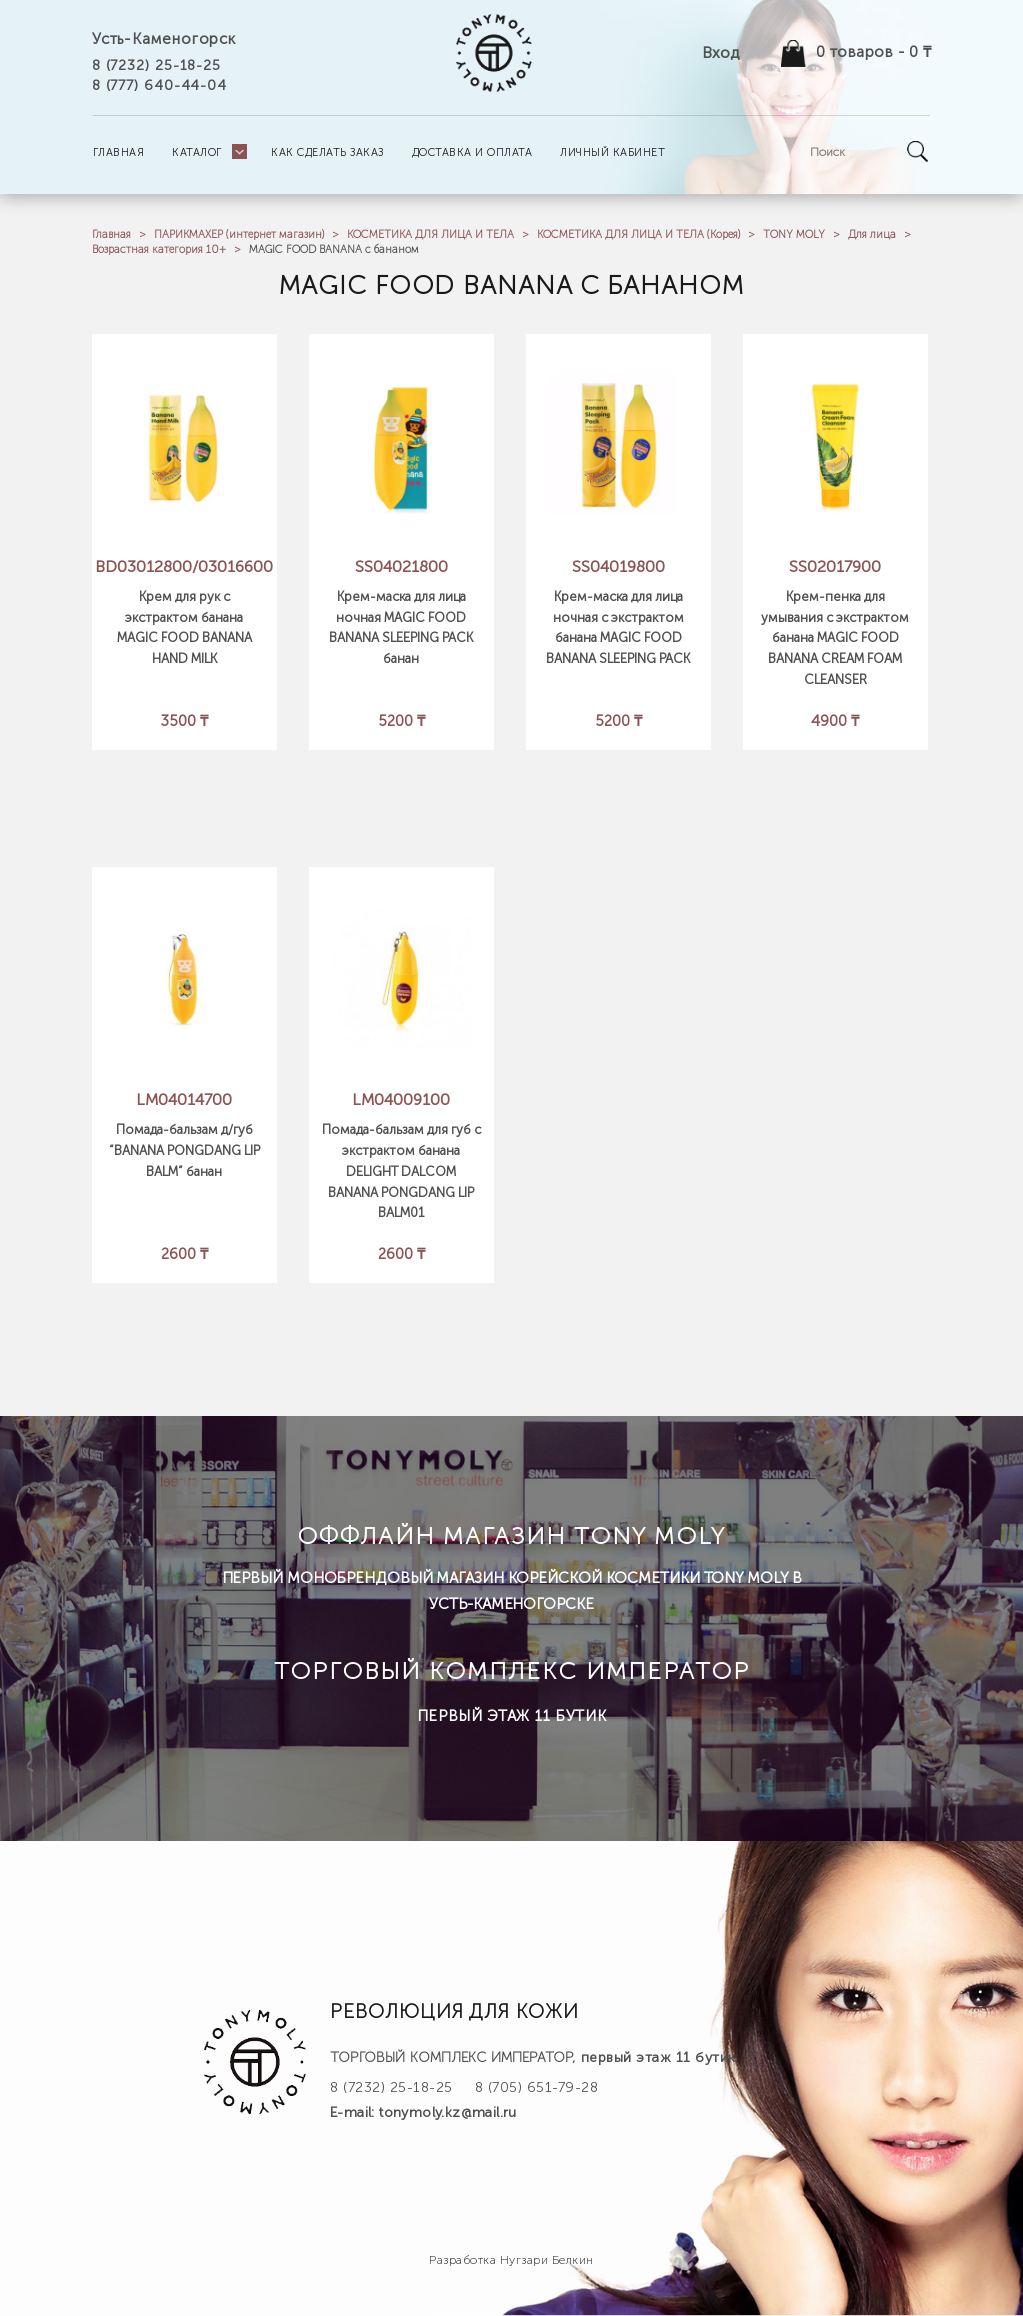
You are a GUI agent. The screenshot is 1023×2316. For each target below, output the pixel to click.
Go (917, 151)
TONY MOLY (794, 234)
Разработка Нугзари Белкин (511, 2260)
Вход (720, 52)
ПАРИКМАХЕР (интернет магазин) (239, 234)
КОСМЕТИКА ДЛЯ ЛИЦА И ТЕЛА (430, 234)
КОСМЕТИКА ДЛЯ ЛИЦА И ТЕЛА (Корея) (638, 234)
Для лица (872, 234)
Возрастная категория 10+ (159, 249)
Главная (111, 234)
